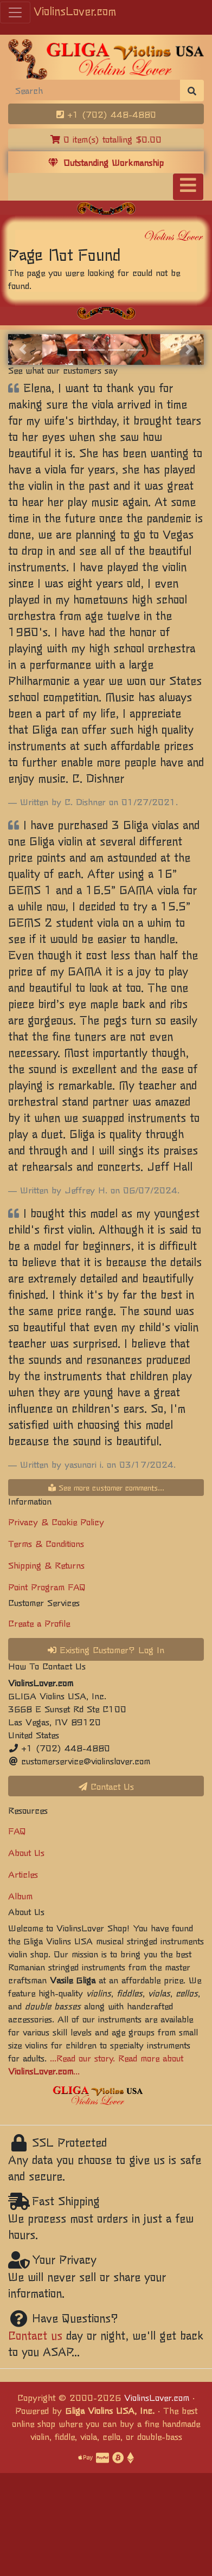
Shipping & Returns (46, 1564)
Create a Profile (39, 1622)
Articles (23, 1873)
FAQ (17, 1830)
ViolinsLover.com (75, 10)
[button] (22, 349)
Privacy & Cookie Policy (56, 1521)
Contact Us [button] (106, 1786)
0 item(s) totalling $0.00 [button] (106, 138)
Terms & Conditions (46, 1543)
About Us (26, 1852)
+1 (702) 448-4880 (106, 113)
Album (20, 1895)
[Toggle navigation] (188, 187)
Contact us (35, 2335)
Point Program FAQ (47, 1586)
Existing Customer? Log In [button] (106, 1649)
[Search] (94, 90)
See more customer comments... (106, 1487)
